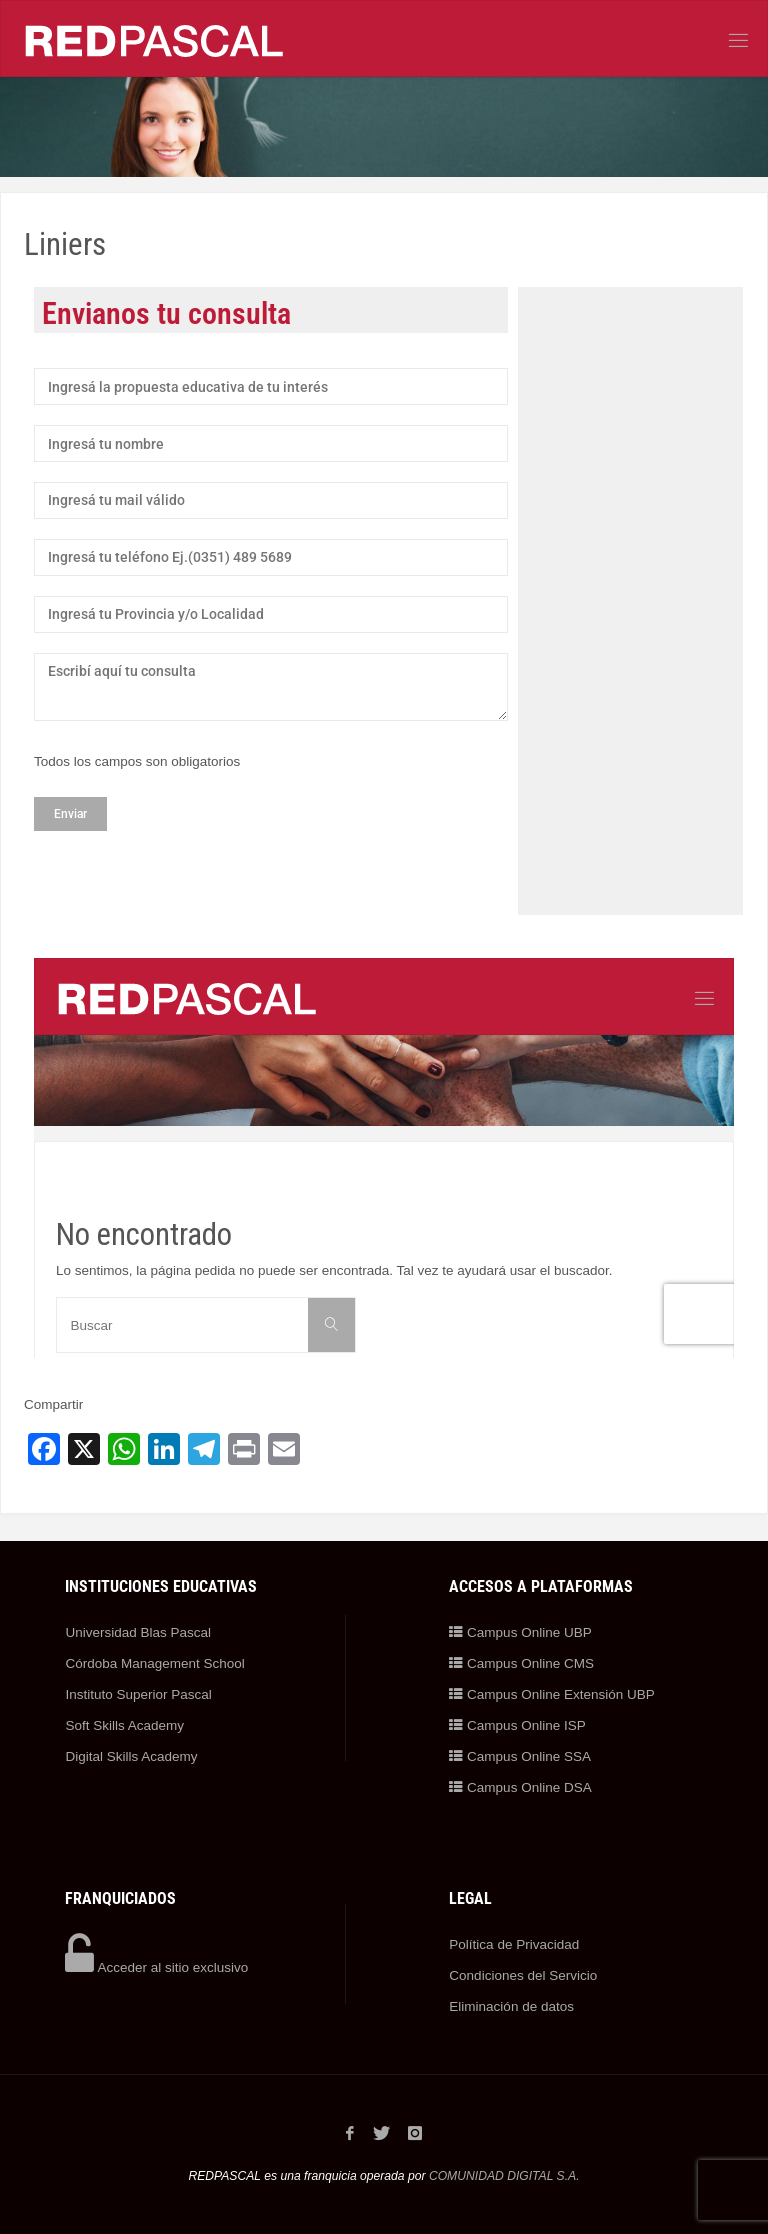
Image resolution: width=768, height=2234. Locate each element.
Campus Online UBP (520, 1632)
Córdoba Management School (154, 1663)
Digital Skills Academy (131, 1756)
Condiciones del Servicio (523, 1975)
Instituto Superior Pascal (138, 1694)
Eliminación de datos (511, 2006)
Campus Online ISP (517, 1725)
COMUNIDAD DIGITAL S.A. (504, 2176)
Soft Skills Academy (124, 1725)
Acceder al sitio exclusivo (156, 1967)
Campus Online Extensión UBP (551, 1694)
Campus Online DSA (520, 1787)
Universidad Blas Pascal (138, 1632)
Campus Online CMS (521, 1663)
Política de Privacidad (514, 1944)
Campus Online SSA (520, 1756)
